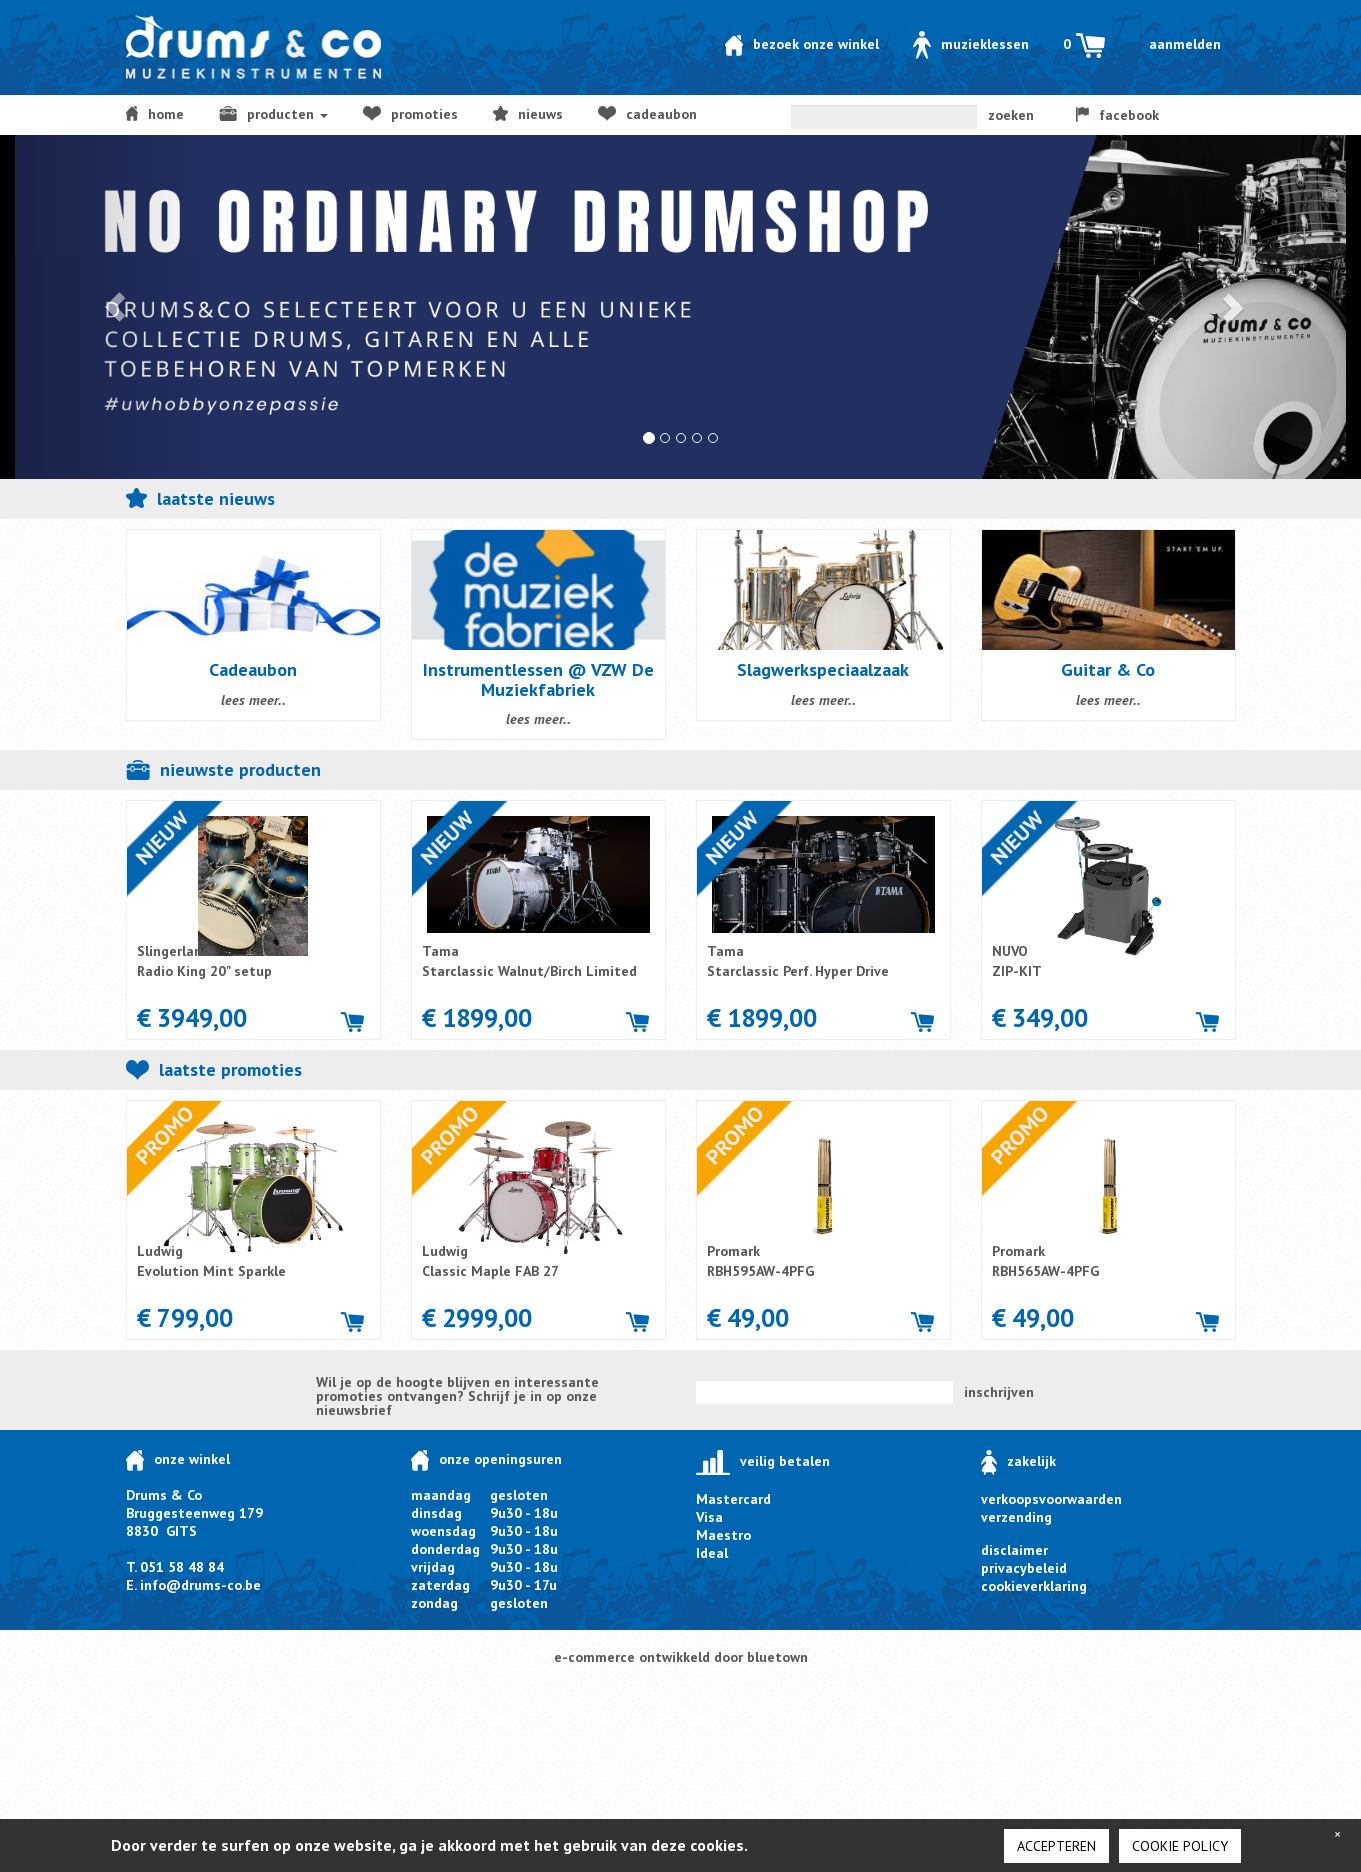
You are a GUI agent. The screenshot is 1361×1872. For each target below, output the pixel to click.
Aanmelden (1185, 44)
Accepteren (1056, 1846)
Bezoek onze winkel (802, 44)
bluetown (777, 1657)
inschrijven (999, 1392)
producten (273, 114)
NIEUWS (528, 114)
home (155, 114)
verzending (1016, 1517)
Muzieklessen (971, 44)
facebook (1118, 115)
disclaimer (1014, 1550)
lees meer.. (253, 700)
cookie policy (1180, 1846)
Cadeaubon (647, 114)
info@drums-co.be (200, 1585)
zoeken (1011, 115)
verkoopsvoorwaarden (1051, 1499)
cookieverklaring (1034, 1586)
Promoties (410, 114)
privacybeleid (1024, 1568)
